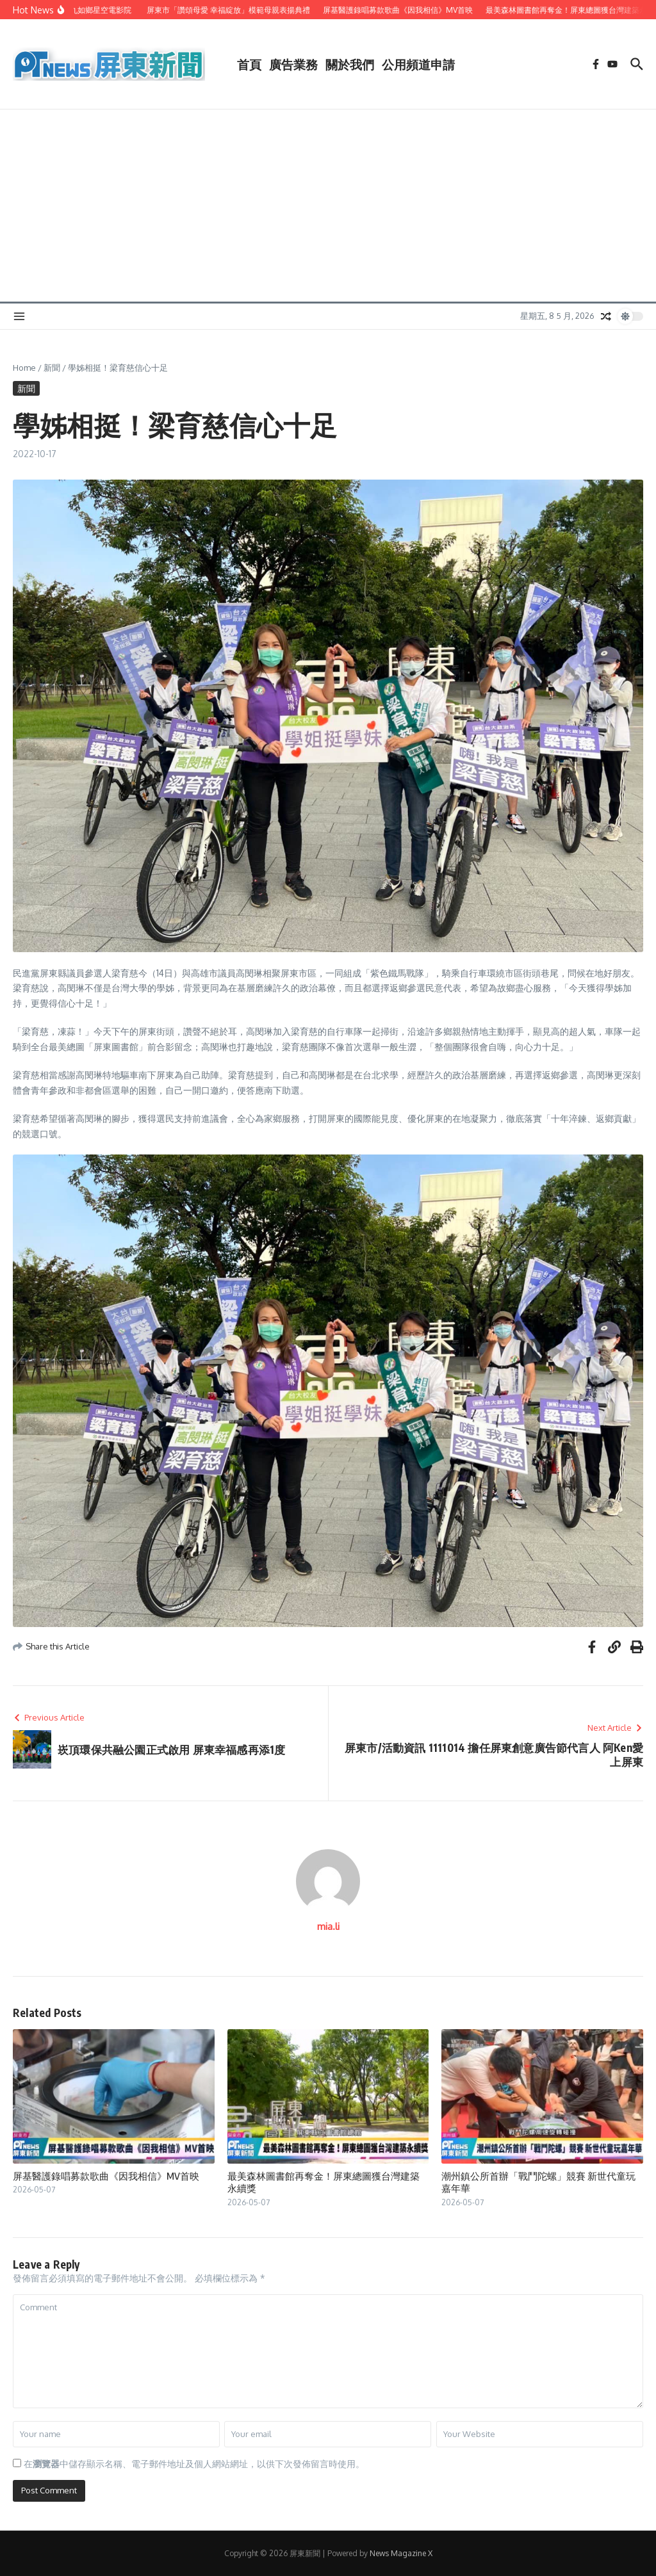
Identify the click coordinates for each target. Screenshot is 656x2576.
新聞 (52, 367)
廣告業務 (293, 64)
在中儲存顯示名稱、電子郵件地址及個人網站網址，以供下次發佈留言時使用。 (194, 2463)
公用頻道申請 (418, 64)
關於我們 (349, 64)
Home (24, 367)
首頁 (249, 64)
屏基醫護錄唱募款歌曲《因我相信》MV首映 (106, 2176)
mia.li (328, 1926)
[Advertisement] (328, 205)
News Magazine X (401, 2553)
